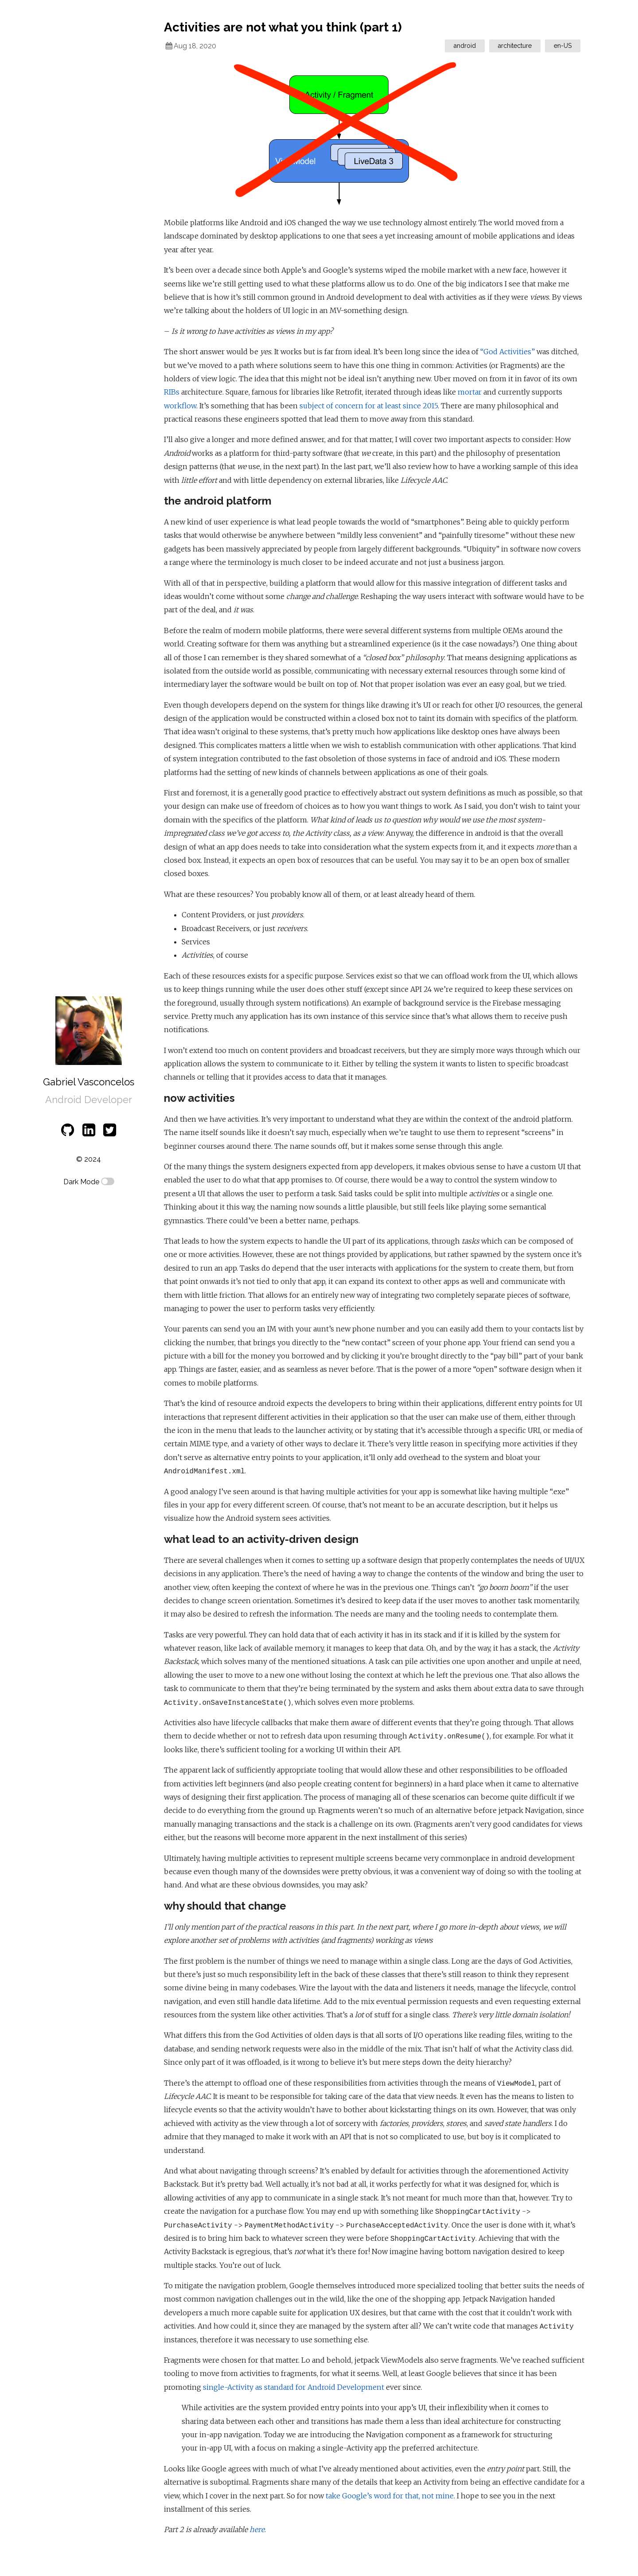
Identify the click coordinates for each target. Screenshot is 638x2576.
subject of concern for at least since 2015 (369, 405)
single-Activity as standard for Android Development (293, 2387)
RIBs (171, 392)
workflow (180, 405)
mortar (470, 392)
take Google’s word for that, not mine (390, 2495)
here (257, 2529)
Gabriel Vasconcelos (88, 1082)
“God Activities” (507, 351)
